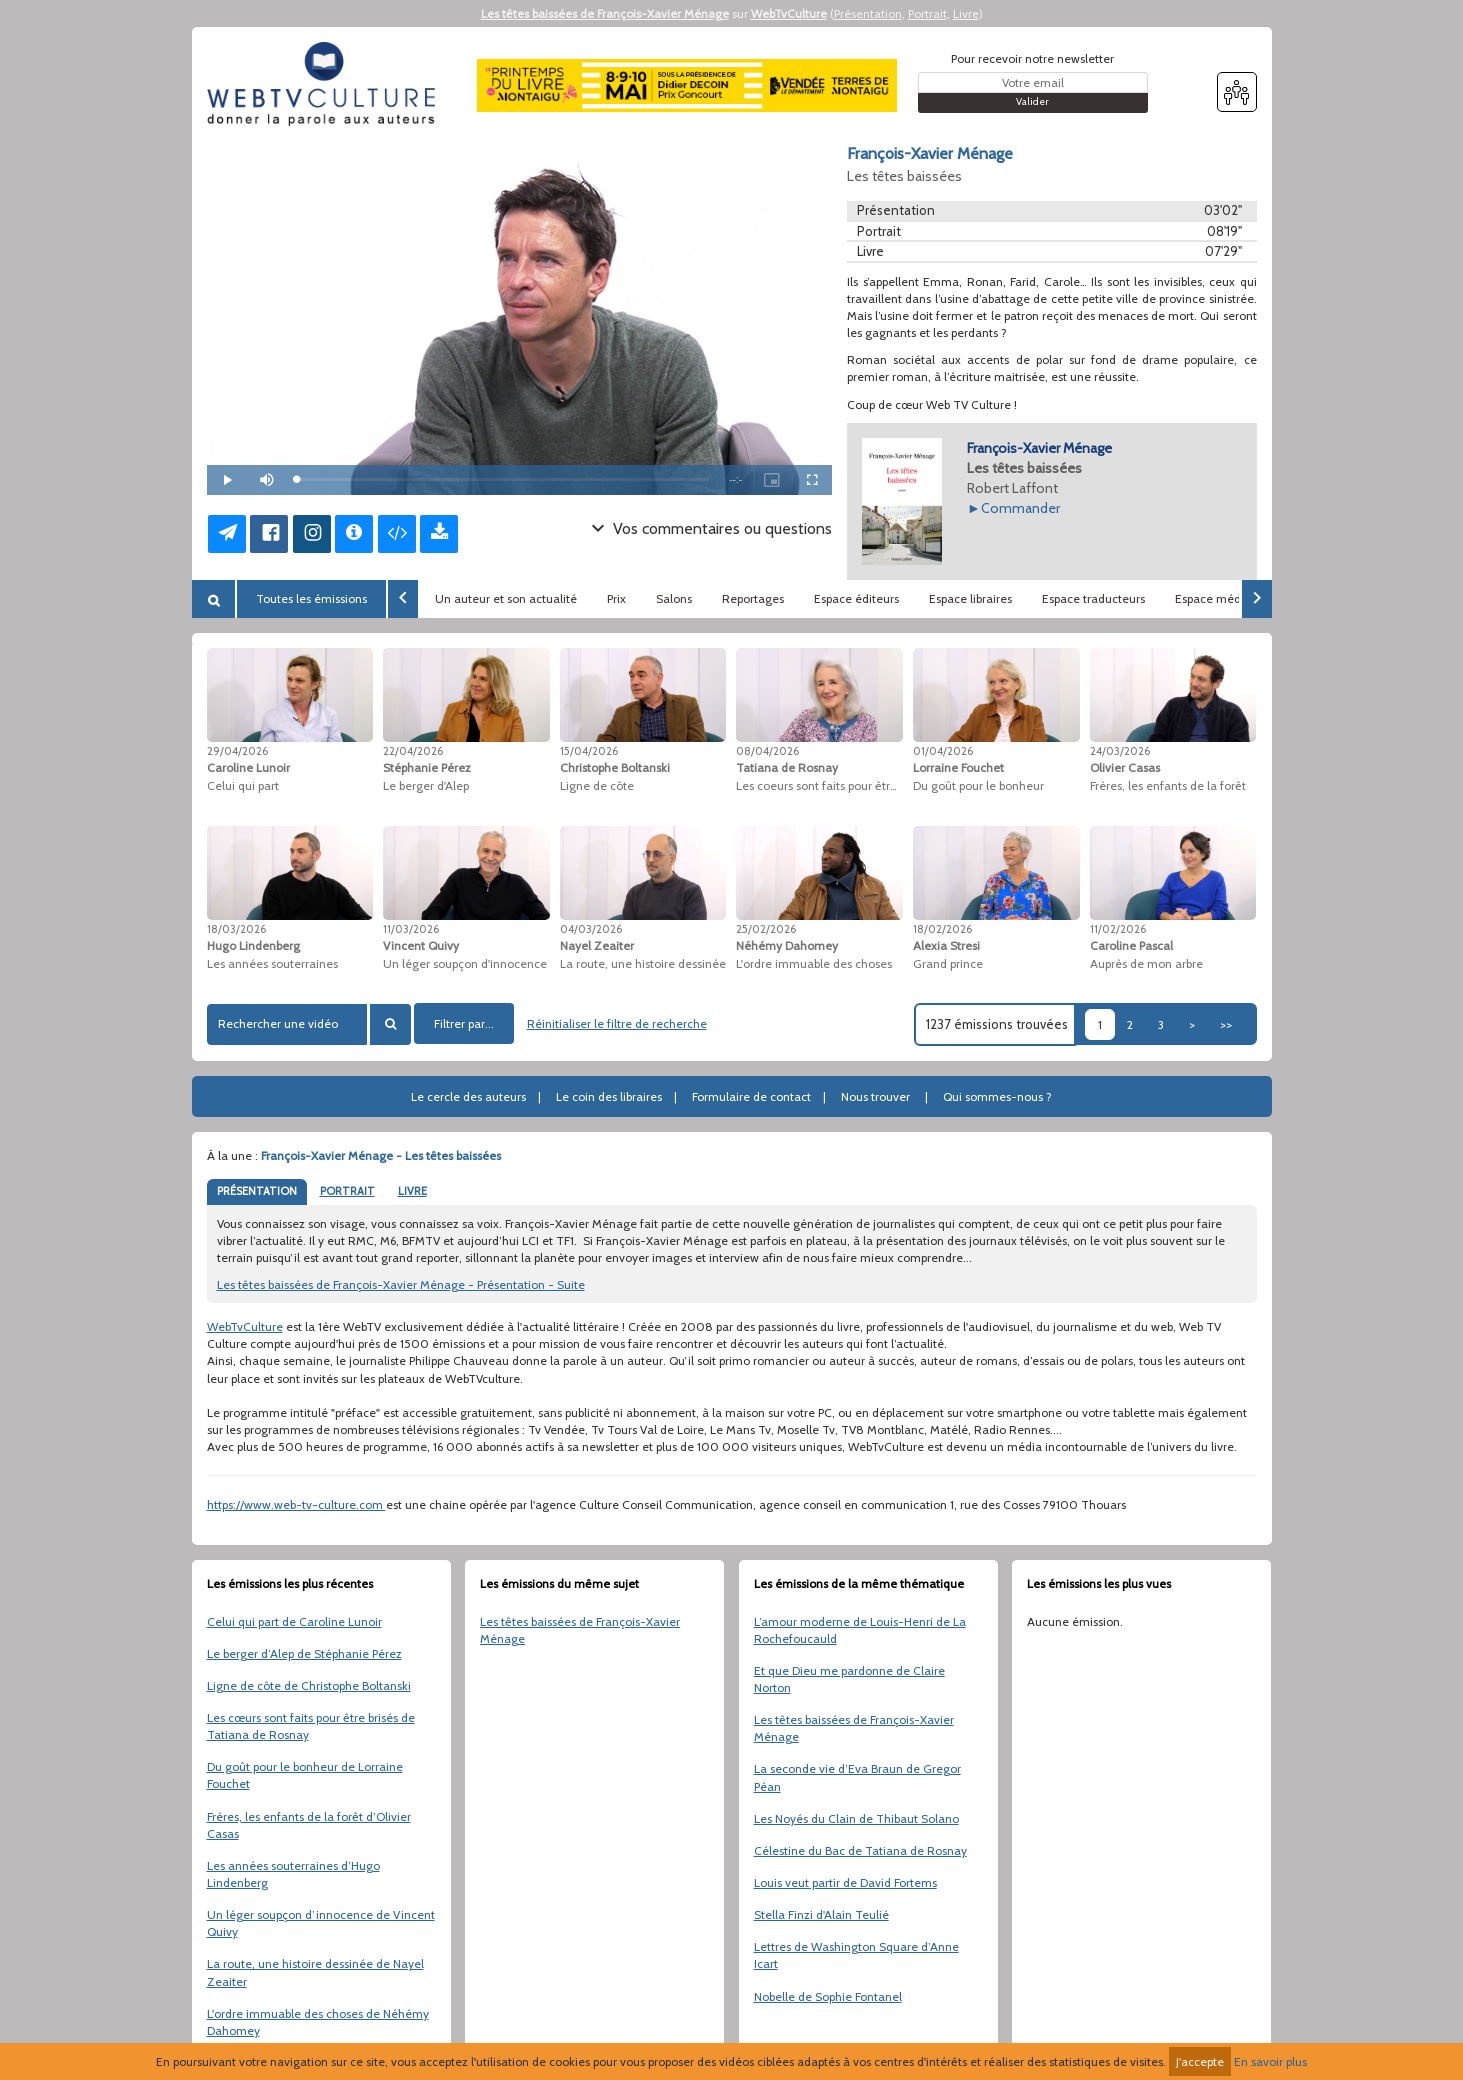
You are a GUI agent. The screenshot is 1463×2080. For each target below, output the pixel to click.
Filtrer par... (464, 1023)
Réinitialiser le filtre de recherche (617, 1023)
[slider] (503, 479)
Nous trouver (875, 1096)
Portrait (927, 13)
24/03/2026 (1120, 751)
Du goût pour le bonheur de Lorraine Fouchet (305, 1775)
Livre (966, 13)
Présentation (868, 13)
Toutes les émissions (311, 598)
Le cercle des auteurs (468, 1096)
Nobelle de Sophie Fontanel (828, 1996)
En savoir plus (1270, 2061)
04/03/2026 (591, 929)
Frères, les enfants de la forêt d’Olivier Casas (309, 1825)
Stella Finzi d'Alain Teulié (821, 1914)
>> (1226, 1024)
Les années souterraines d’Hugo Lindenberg (293, 1874)
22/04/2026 (413, 751)
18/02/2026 (942, 929)
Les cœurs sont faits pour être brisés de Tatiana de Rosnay (311, 1726)
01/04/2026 (943, 751)
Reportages (753, 598)
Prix (616, 598)
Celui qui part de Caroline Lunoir (294, 1621)
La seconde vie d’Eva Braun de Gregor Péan (857, 1777)
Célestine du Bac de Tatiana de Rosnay (860, 1850)
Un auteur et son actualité (506, 598)
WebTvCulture (789, 13)
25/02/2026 (766, 929)
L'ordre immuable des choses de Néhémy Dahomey (318, 2022)
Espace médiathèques (1235, 598)
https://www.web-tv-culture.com (296, 1504)
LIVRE (412, 1191)
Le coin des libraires (609, 1096)
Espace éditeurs (856, 598)
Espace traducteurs (1093, 598)
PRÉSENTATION (257, 1191)
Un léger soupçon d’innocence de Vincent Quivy (321, 1923)
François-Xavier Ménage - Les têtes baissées (381, 1155)
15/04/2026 (589, 751)
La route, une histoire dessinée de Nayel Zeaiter (315, 1972)
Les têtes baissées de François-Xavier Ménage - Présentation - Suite (401, 1284)
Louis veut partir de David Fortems (845, 1882)
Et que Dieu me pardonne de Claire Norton (849, 1679)
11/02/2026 (1118, 929)
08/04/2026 (767, 751)
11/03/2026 (411, 929)
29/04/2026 (237, 751)
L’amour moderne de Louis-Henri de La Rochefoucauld (860, 1630)
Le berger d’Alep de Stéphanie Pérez (304, 1653)
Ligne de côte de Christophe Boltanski (309, 1685)
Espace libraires (970, 598)
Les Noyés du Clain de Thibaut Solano (856, 1818)
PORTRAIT (347, 1191)
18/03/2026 (236, 929)
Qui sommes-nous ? (997, 1096)
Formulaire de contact (751, 1096)
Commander (1020, 508)
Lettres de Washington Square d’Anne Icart (856, 1955)
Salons (674, 598)
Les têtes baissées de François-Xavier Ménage (605, 13)
